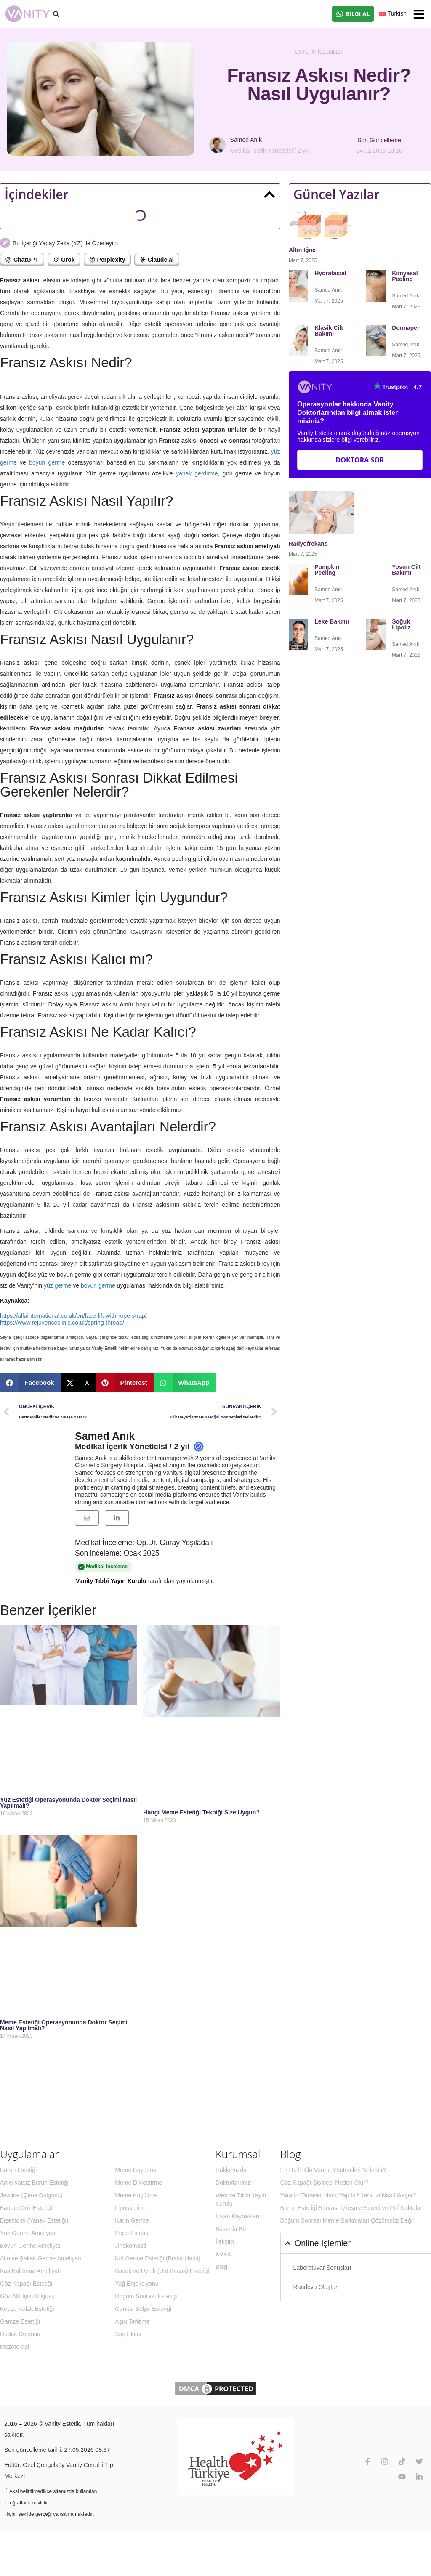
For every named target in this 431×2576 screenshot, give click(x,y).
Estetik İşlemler (319, 52)
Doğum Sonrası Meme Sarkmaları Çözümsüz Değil (347, 2220)
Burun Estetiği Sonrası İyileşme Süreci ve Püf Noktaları (352, 2207)
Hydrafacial (331, 273)
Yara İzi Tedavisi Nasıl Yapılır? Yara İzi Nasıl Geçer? (348, 2195)
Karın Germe (132, 2220)
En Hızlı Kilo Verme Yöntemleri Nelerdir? (333, 2170)
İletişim (225, 2241)
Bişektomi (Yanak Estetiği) (34, 2220)
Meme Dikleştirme (138, 2182)
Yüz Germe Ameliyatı (28, 2233)
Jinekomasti (130, 2245)
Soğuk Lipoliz (402, 624)
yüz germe (57, 1285)
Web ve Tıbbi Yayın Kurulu (241, 2199)
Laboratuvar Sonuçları (322, 2267)
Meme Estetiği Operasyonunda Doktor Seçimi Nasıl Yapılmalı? (64, 2025)
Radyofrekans (309, 543)
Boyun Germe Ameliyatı (31, 2245)
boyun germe (47, 462)
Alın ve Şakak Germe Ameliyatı (40, 2258)
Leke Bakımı (331, 621)
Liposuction (130, 2207)
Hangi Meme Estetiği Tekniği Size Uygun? (201, 1812)
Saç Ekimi (128, 2334)
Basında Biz (231, 2228)
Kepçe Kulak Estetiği (27, 2308)
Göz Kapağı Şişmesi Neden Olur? (324, 2182)
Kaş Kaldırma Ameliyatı (30, 2271)
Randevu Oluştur (315, 2287)
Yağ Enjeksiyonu (136, 2283)
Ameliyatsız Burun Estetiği (34, 2182)
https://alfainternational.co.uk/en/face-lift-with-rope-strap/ (73, 1315)
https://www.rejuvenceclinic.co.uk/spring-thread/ (62, 1322)
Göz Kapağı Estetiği (26, 2283)
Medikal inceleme (148, 1567)
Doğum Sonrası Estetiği (146, 2296)
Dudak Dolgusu (20, 2334)
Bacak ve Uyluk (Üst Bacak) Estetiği (162, 2271)
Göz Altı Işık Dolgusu (27, 2296)
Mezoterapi (14, 2346)
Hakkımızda (231, 2170)
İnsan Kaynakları (237, 2216)
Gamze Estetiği (20, 2321)
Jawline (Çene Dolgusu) (31, 2195)
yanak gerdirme (195, 473)
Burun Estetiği (18, 2170)
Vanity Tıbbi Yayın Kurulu (111, 1580)
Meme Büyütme (135, 2170)
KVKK (223, 2254)
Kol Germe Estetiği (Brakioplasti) (157, 2258)
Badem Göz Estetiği (26, 2207)
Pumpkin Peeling (326, 569)
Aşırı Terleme (132, 2321)
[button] (419, 14)
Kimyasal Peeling (405, 276)
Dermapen (407, 327)
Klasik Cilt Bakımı (328, 330)
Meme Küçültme (136, 2195)
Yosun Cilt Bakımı (406, 569)
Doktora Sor (360, 460)
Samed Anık (105, 1436)
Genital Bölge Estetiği (143, 2308)
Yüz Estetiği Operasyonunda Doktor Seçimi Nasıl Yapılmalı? (68, 1802)
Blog (221, 2266)
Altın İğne (302, 250)
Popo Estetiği (132, 2233)
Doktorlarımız (233, 2182)
